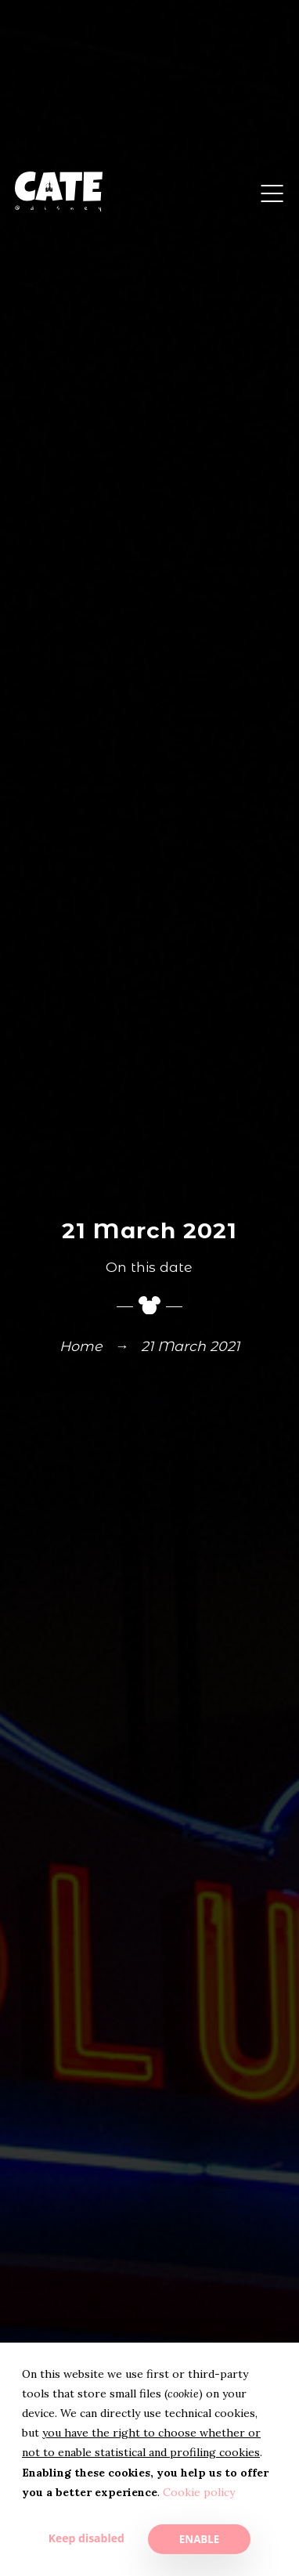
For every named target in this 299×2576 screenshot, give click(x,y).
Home (81, 1347)
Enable (199, 2539)
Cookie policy (199, 2492)
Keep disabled (86, 2538)
